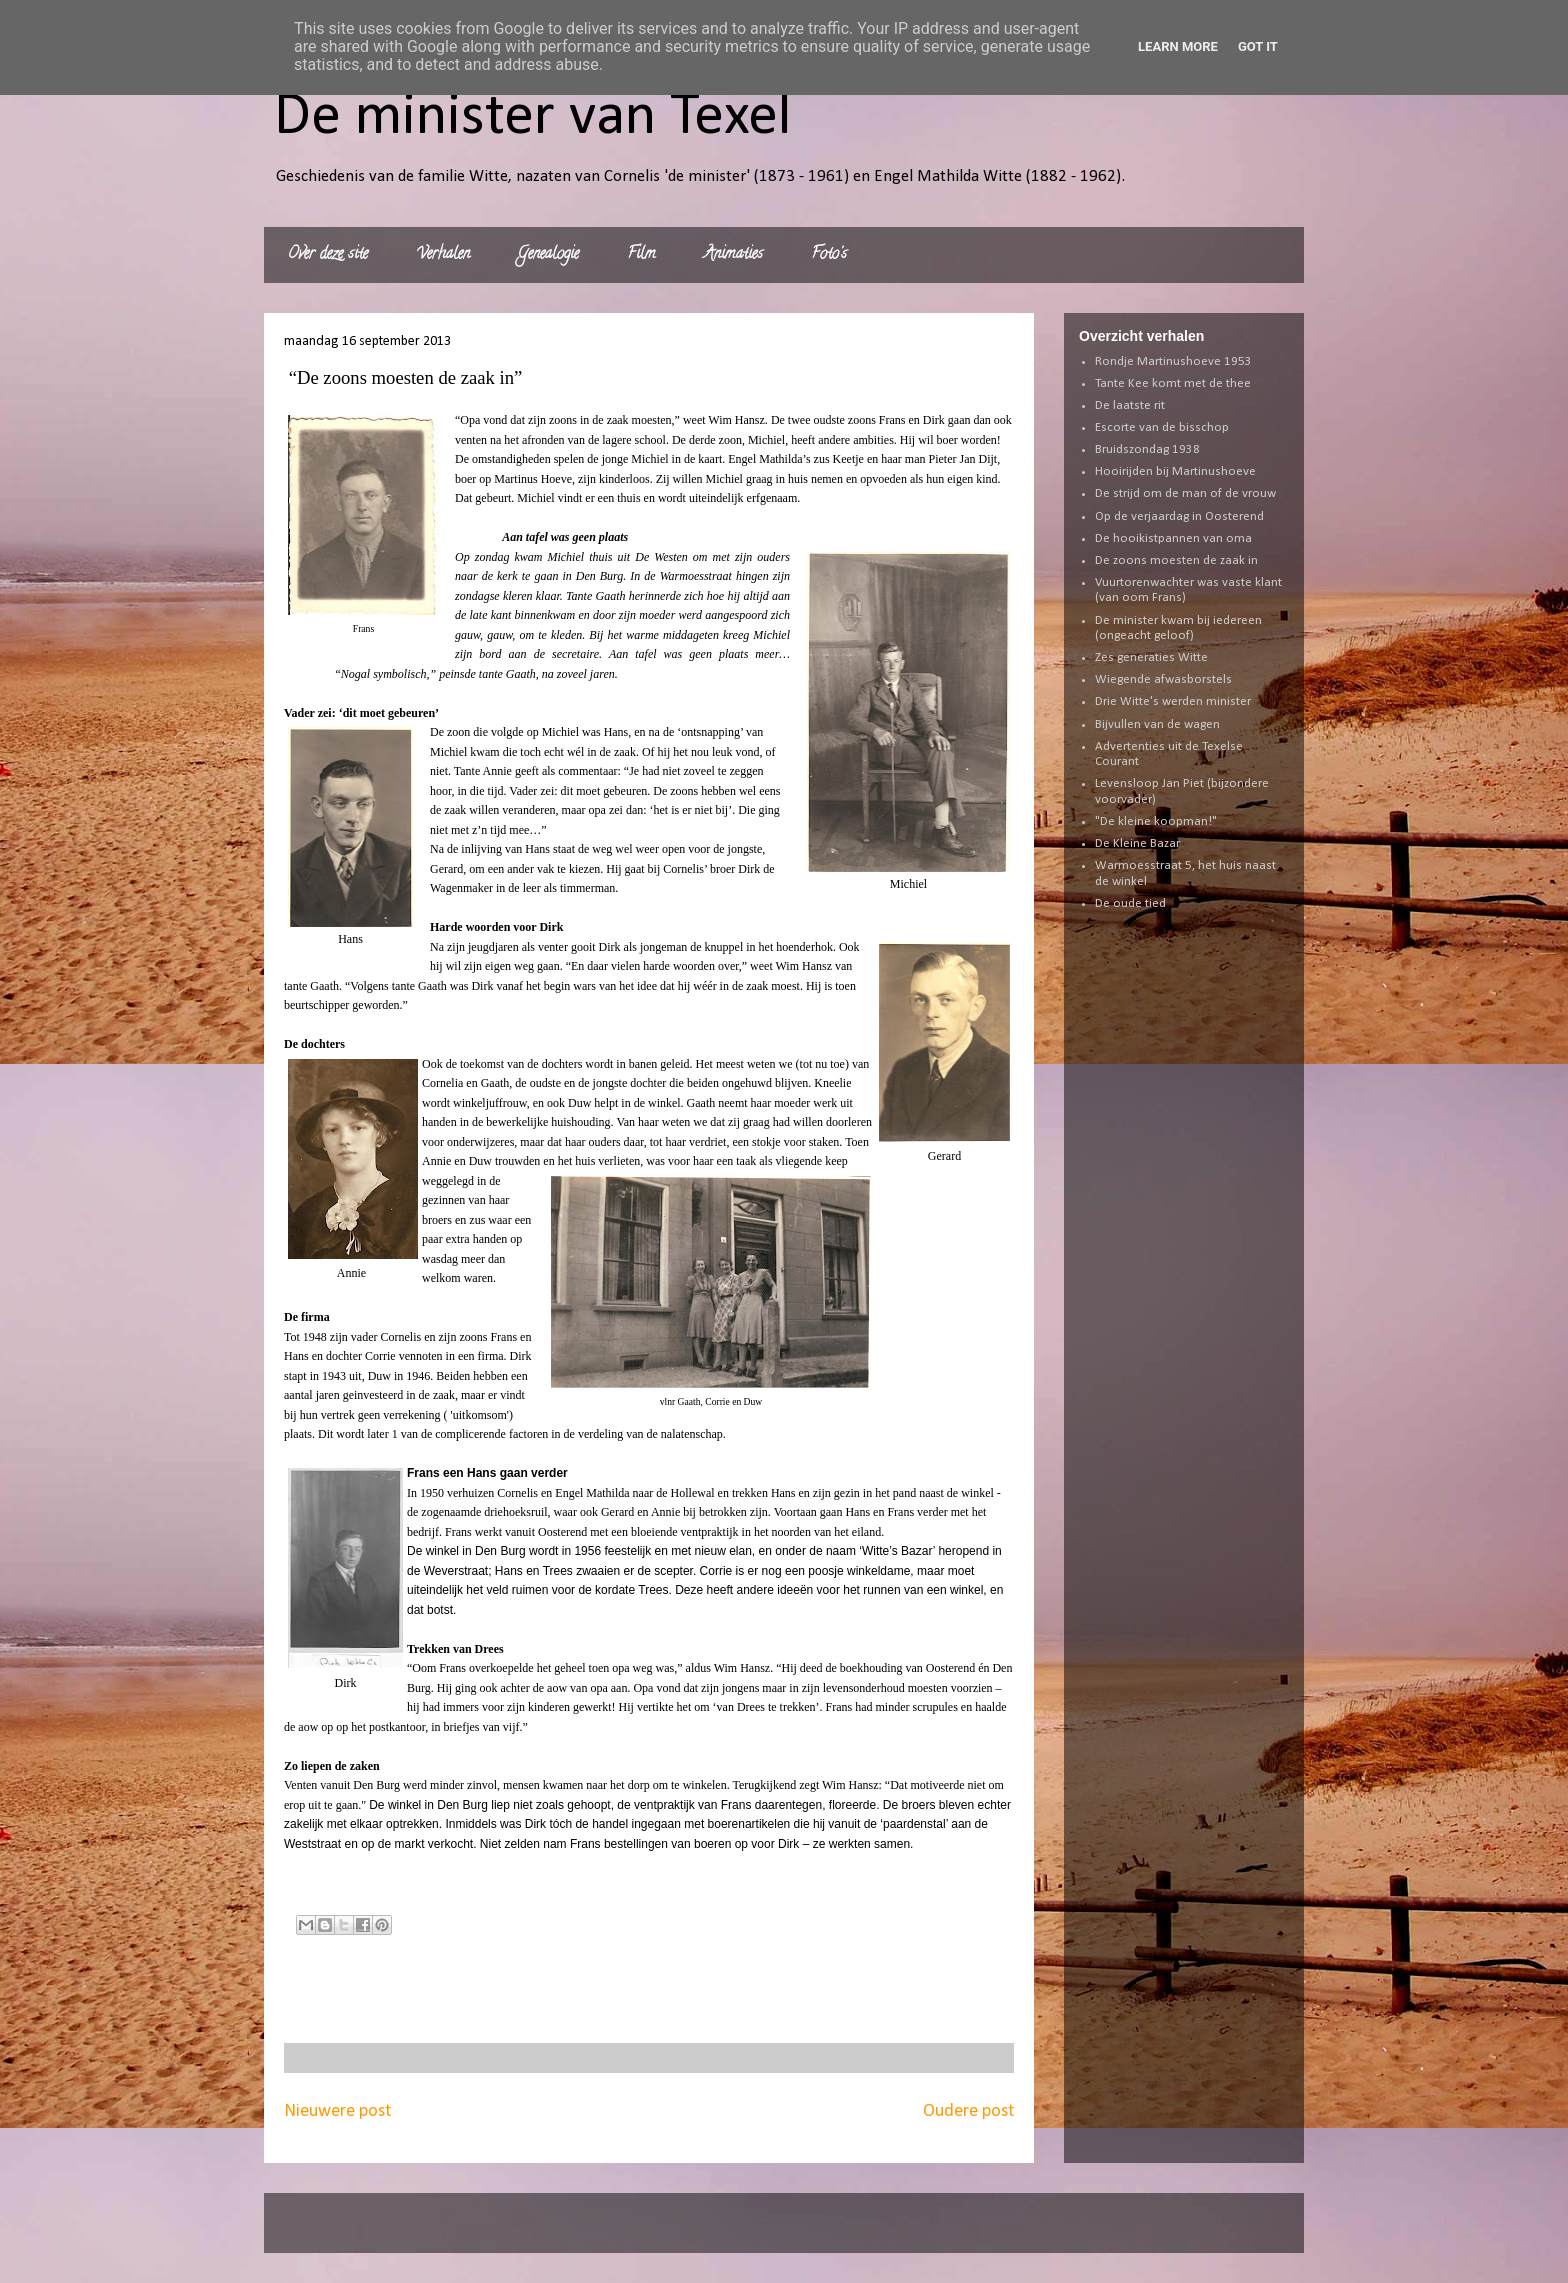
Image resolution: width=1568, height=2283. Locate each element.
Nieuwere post (337, 2111)
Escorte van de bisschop (1162, 427)
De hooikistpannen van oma (1173, 538)
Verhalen (443, 255)
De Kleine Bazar (1137, 843)
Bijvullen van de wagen (1157, 724)
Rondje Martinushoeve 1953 (1173, 361)
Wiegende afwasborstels (1163, 679)
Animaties (733, 255)
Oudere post (968, 2111)
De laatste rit (1130, 405)
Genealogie (548, 255)
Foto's (829, 255)
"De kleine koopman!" (1156, 821)
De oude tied (1130, 903)
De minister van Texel (533, 118)
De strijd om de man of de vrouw (1185, 493)
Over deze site (328, 255)
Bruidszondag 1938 (1147, 449)
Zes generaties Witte (1151, 657)
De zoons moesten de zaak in (1176, 560)
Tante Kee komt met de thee (1173, 383)
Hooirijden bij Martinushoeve (1175, 471)
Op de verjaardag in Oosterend (1179, 516)
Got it (1258, 46)
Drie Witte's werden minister (1173, 701)
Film (641, 255)
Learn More (1178, 46)
